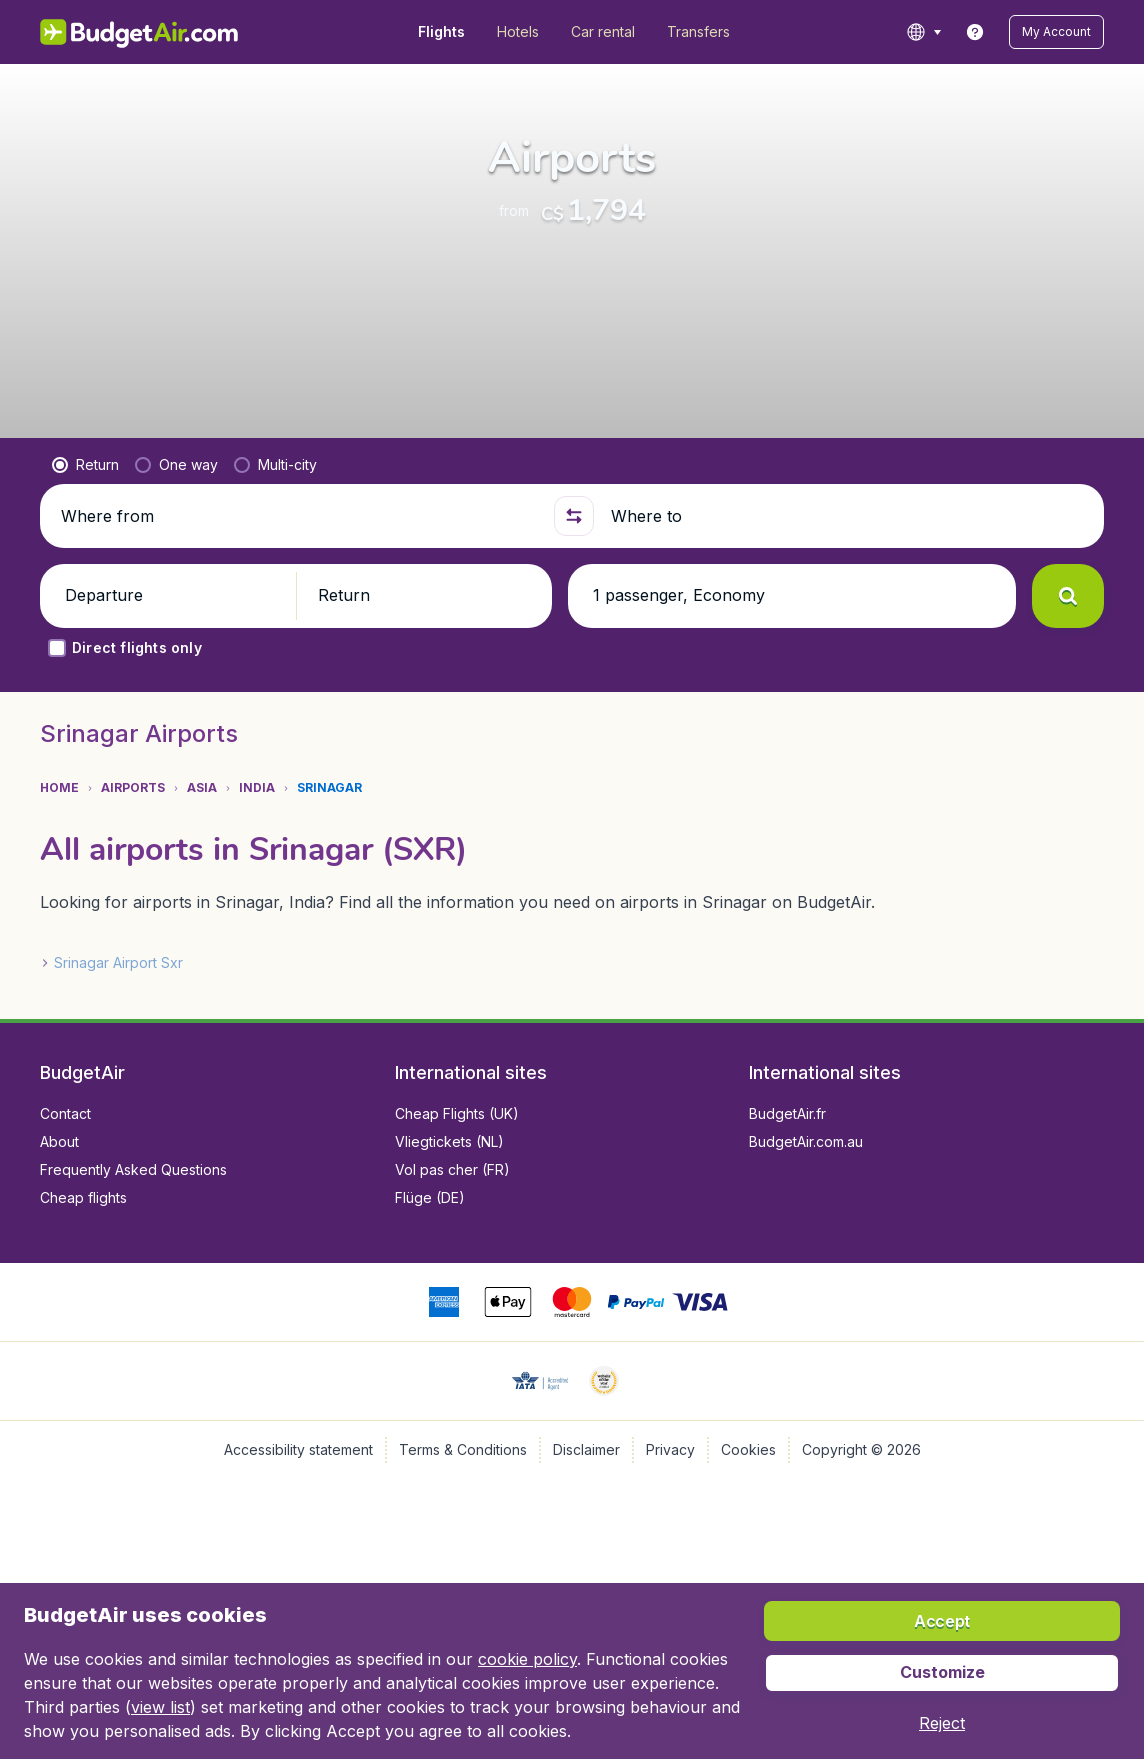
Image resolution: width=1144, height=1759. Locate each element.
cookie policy (527, 1659)
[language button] (923, 32)
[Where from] (299, 516)
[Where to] (849, 516)
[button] (1056, 32)
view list (160, 1707)
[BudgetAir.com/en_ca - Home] (140, 32)
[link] (975, 32)
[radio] (85, 465)
